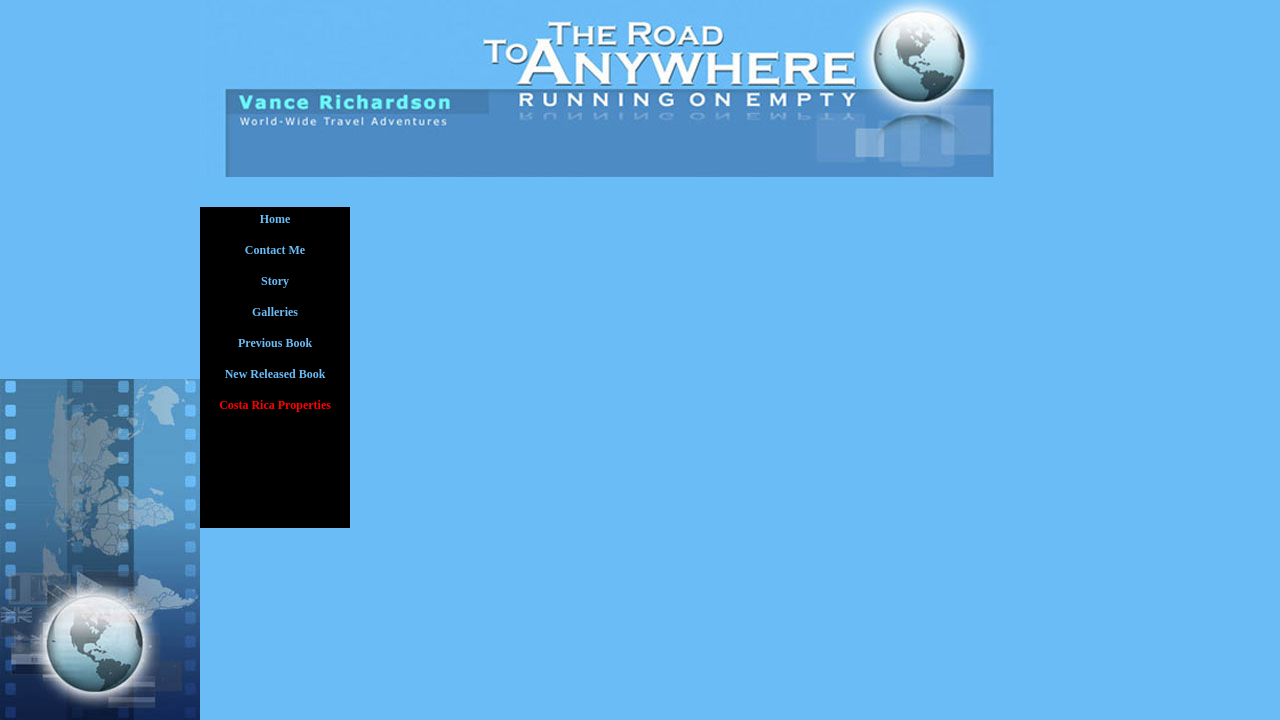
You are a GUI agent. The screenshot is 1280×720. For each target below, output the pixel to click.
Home (275, 219)
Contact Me (275, 250)
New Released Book (275, 374)
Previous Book (275, 343)
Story (275, 281)
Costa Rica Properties (275, 405)
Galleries (275, 312)
